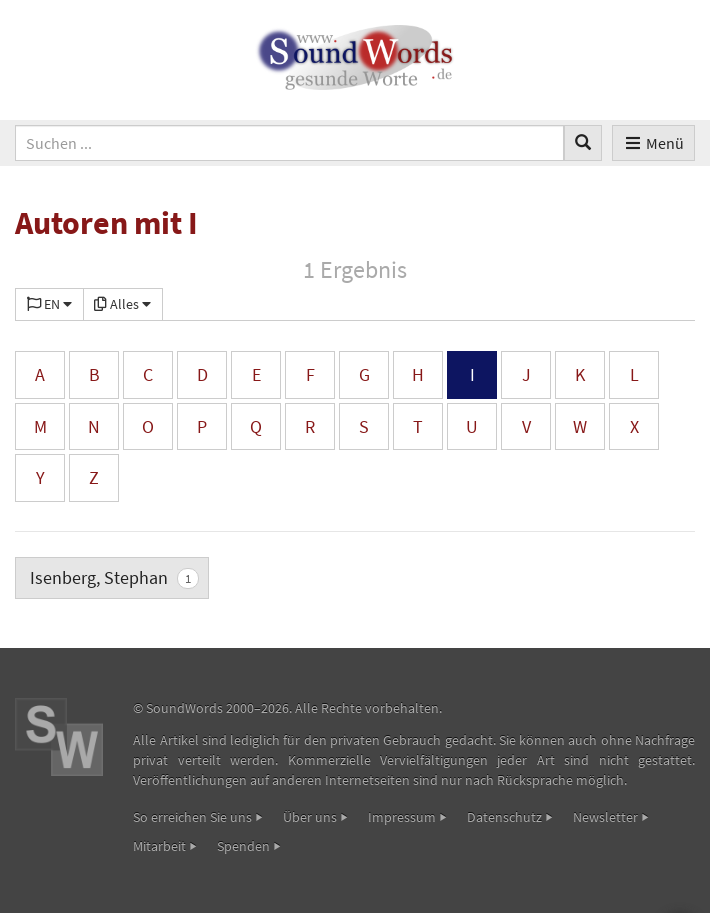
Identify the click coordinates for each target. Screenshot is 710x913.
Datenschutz (504, 817)
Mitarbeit (159, 846)
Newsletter (605, 817)
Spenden (243, 846)
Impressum (402, 817)
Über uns (310, 817)
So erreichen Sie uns (192, 817)
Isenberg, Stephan (114, 577)
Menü (653, 143)
